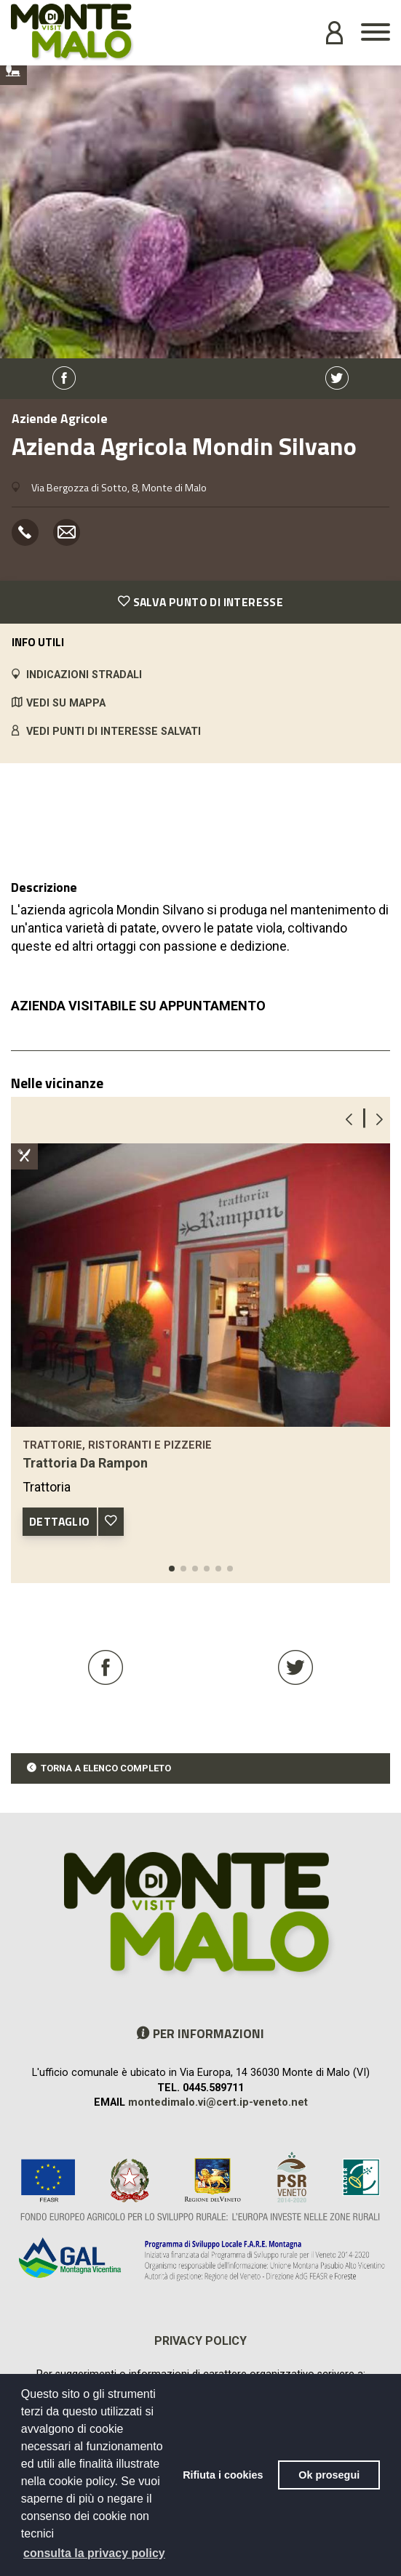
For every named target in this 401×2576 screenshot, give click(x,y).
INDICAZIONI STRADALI (84, 675)
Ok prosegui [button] (329, 2475)
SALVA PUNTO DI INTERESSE (200, 602)
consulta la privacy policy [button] (94, 2553)
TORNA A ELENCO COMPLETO (106, 1768)
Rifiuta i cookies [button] (223, 2475)
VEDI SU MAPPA (66, 703)
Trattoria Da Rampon (85, 1462)
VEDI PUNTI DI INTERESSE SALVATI (113, 731)
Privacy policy (200, 2341)
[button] (172, 1568)
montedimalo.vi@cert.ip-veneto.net (218, 2102)
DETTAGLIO (59, 1521)
